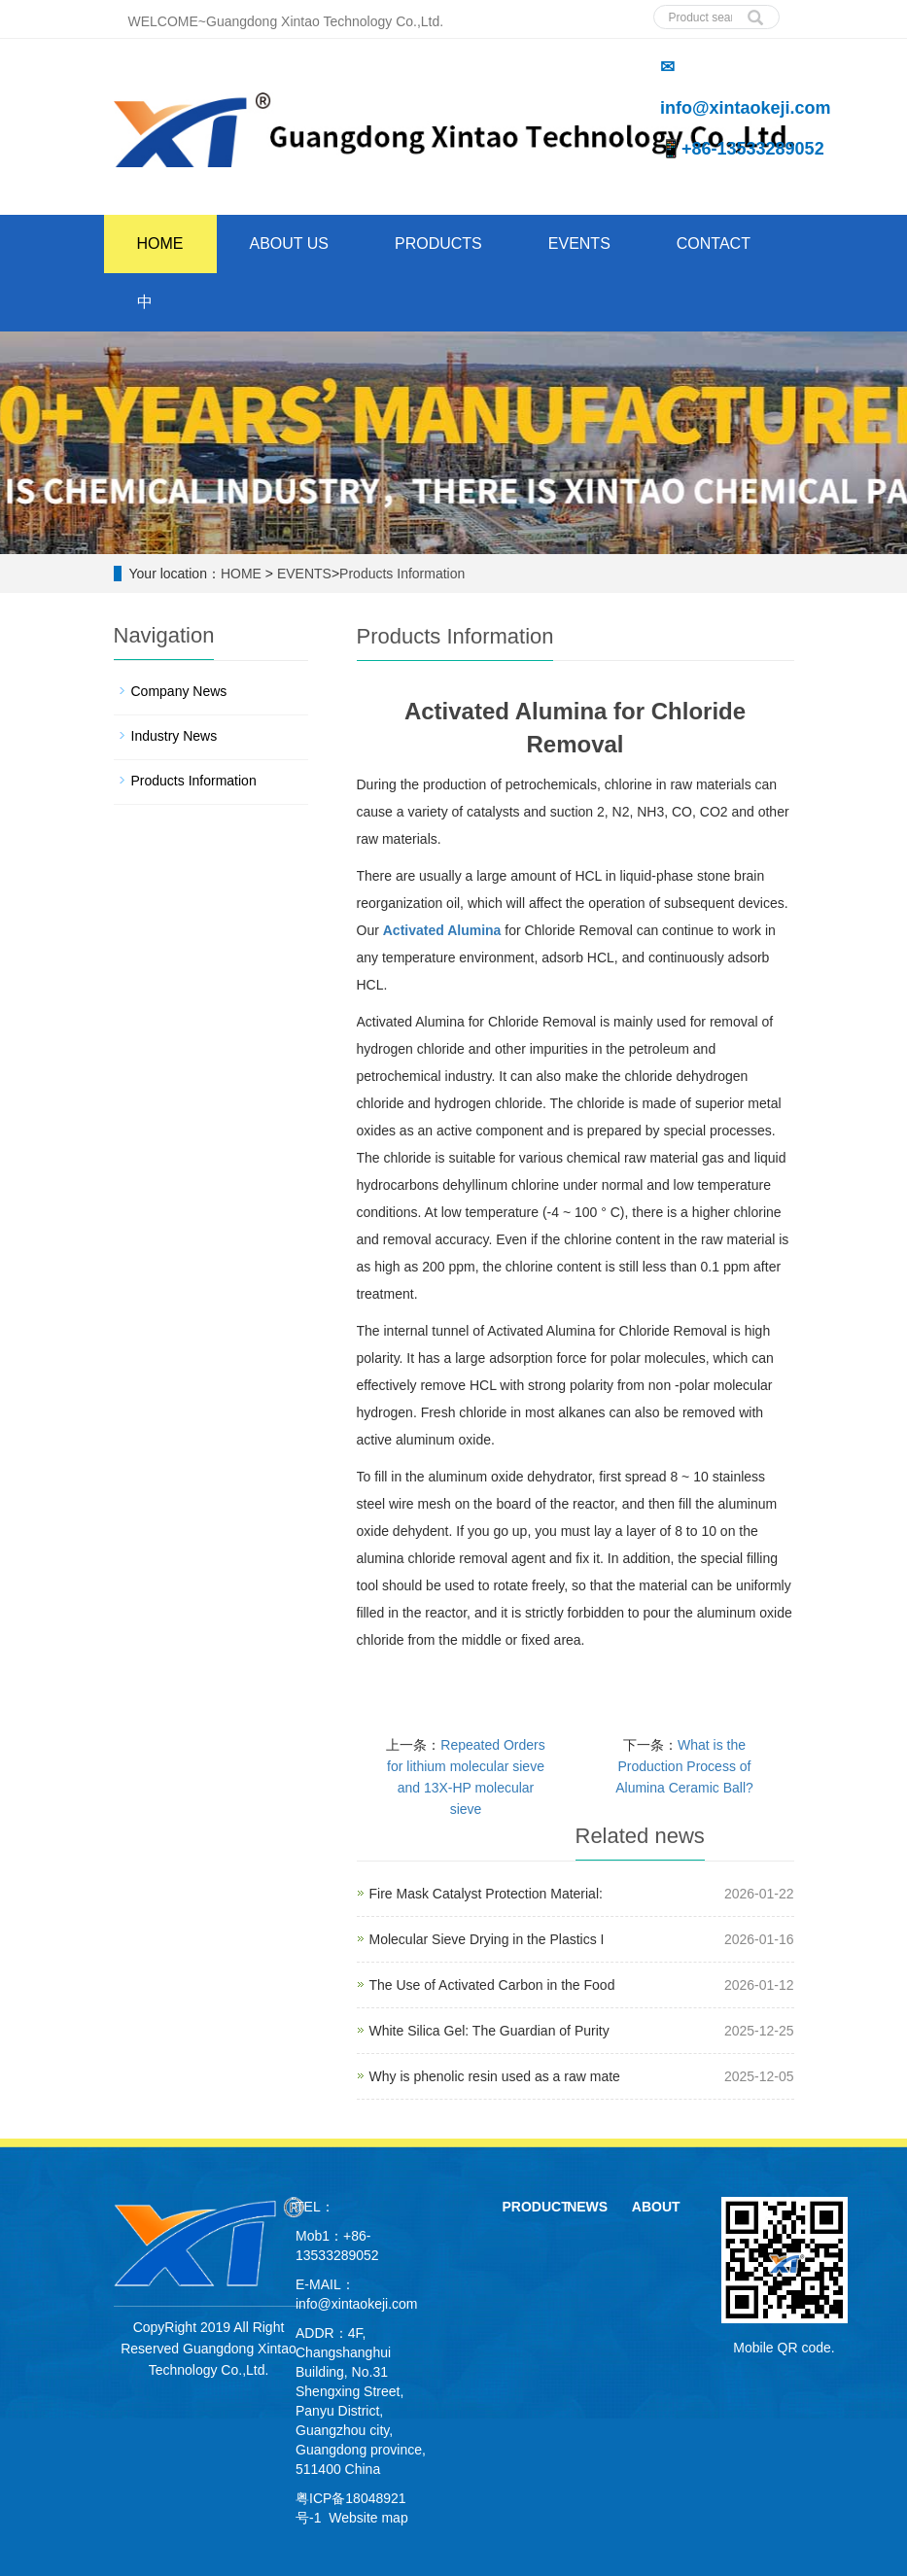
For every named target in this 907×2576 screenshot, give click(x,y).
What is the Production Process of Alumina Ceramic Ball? (684, 1766)
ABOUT (656, 2206)
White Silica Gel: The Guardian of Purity (489, 2030)
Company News (179, 691)
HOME (160, 243)
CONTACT (713, 243)
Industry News (174, 736)
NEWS (587, 2206)
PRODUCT (536, 2206)
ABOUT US (290, 243)
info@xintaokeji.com (357, 2304)
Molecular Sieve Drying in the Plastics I (487, 1939)
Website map (368, 2517)
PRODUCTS (438, 243)
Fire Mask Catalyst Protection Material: (486, 1893)
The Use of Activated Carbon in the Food (492, 1985)
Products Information (402, 573)
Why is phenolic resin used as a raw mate (494, 2076)
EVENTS (579, 243)
